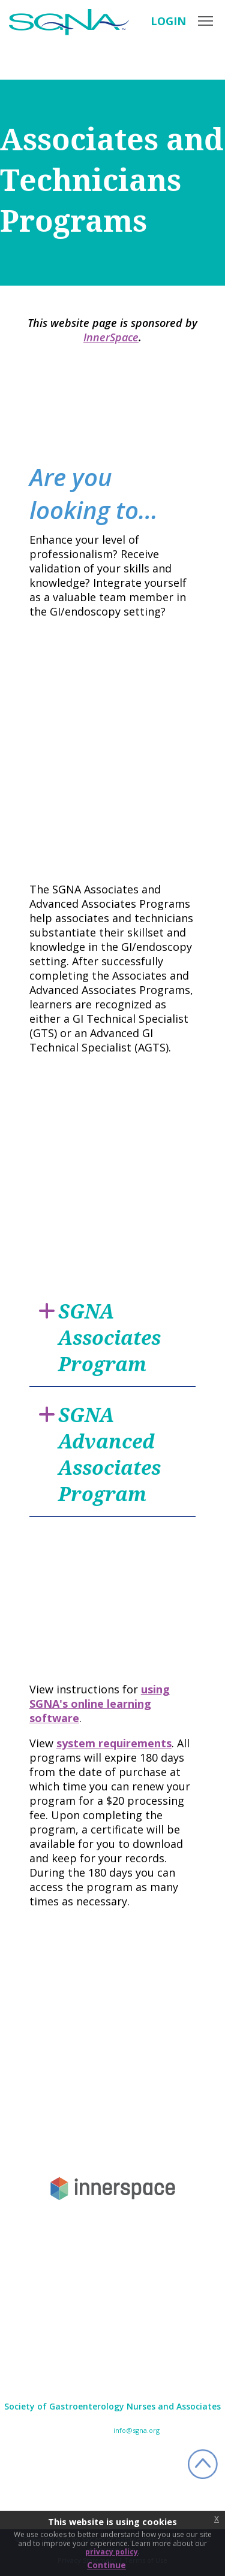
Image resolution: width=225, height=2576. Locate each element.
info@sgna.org (136, 2430)
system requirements (114, 1743)
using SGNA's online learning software (99, 1703)
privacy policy (111, 2552)
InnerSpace (111, 337)
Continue (106, 2565)
